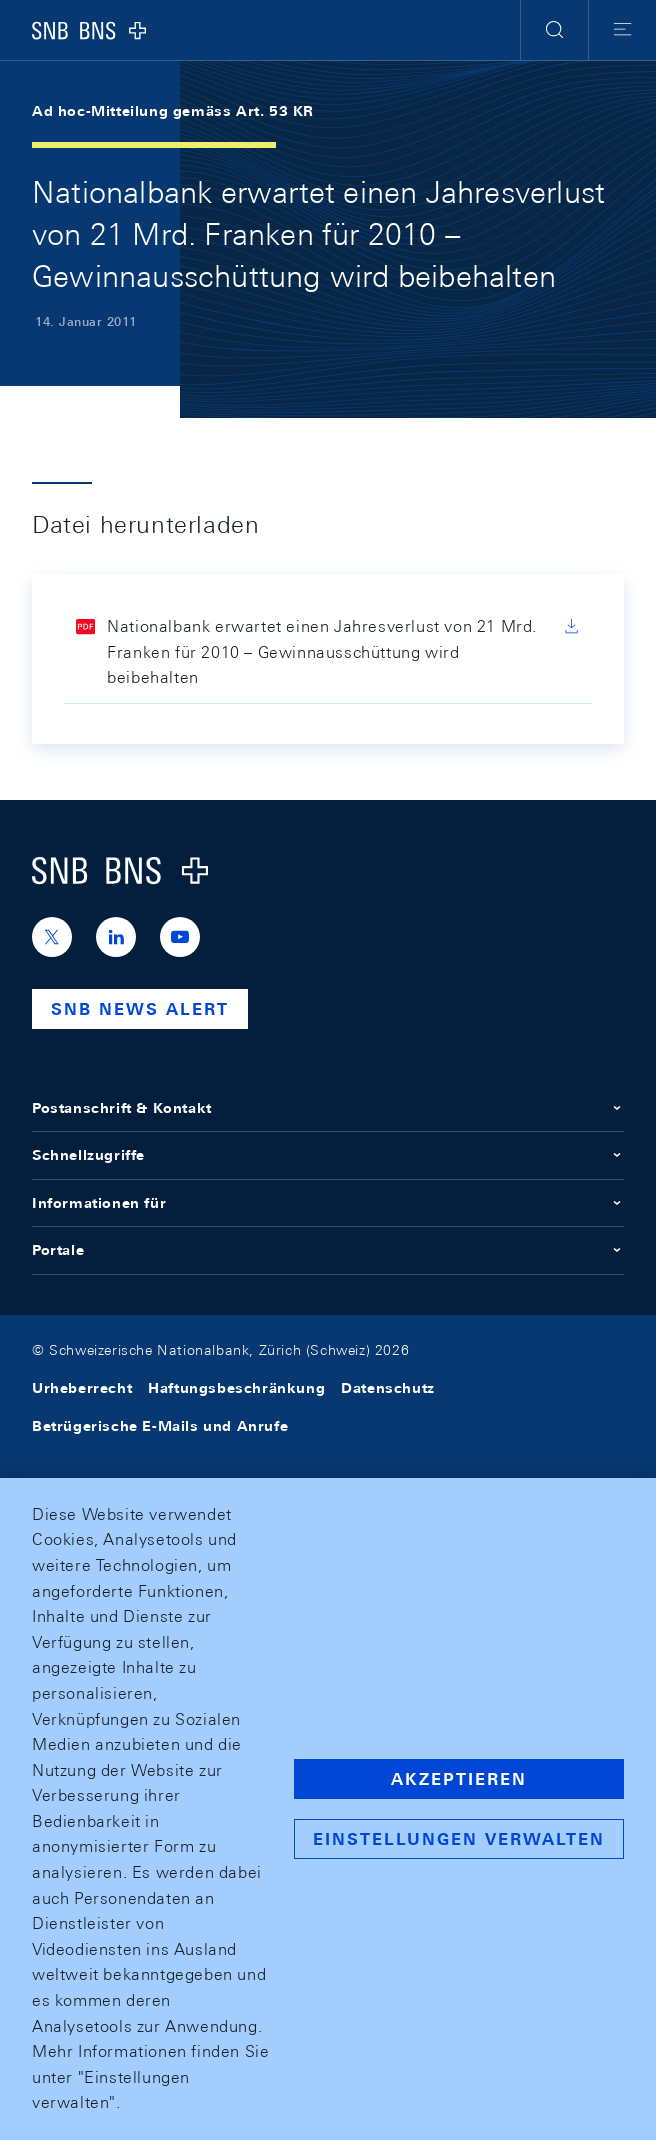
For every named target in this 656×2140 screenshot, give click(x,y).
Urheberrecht (82, 1388)
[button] (554, 30)
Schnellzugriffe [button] (328, 1155)
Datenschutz (388, 1388)
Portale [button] (328, 1250)
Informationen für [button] (328, 1203)
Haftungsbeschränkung (236, 1388)
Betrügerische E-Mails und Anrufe (160, 1426)
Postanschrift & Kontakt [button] (328, 1108)
